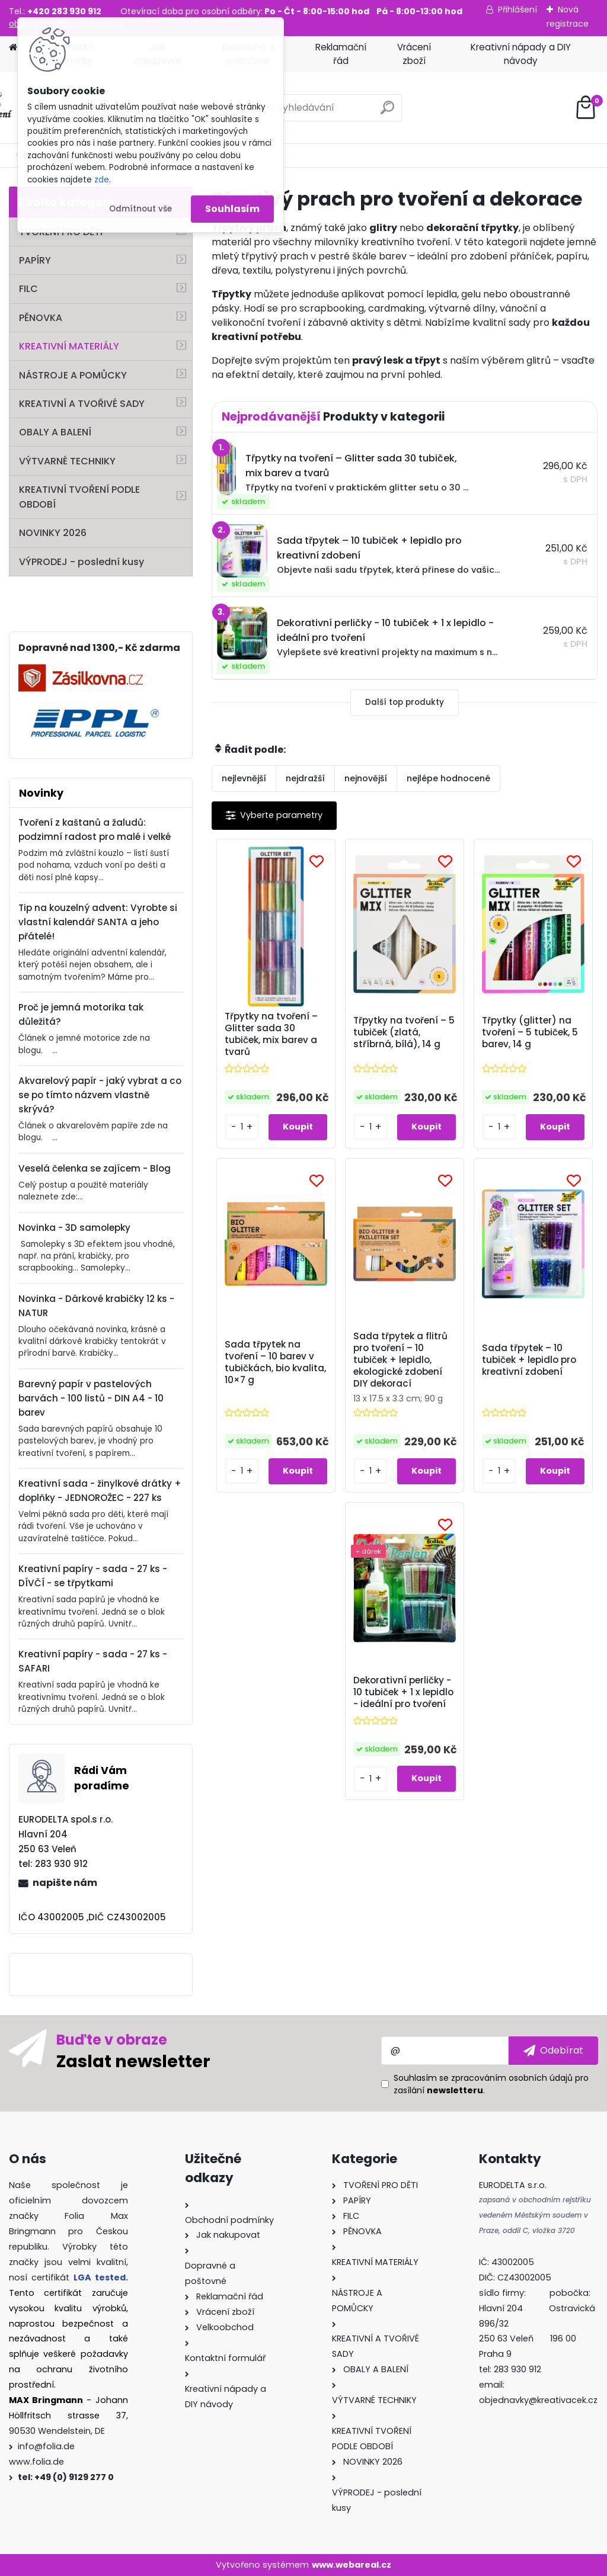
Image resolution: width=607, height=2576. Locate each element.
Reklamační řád (340, 54)
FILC (28, 289)
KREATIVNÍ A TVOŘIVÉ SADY (82, 403)
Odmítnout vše (140, 208)
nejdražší (305, 778)
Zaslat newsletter (133, 2060)
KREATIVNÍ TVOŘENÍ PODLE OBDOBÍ (79, 497)
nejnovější (365, 778)
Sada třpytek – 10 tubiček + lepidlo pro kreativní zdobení (529, 1360)
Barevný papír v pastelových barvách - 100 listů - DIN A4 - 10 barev (91, 1398)
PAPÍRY (35, 260)
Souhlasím (232, 209)
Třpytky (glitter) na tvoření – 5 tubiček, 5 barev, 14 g (530, 1032)
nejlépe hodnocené (448, 778)
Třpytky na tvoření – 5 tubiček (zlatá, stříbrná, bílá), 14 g (404, 1032)
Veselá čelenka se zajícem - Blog (94, 1168)
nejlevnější (244, 778)
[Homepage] (13, 47)
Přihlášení (517, 9)
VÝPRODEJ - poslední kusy (81, 562)
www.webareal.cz (351, 2565)
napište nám (65, 1883)
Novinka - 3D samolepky (74, 1227)
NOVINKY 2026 (53, 533)
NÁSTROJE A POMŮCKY (73, 375)
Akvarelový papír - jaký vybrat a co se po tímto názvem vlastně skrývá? (99, 1094)
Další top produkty (404, 702)
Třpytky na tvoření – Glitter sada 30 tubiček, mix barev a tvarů (271, 1034)
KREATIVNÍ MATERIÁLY (69, 346)
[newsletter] (553, 2050)
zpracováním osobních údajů (512, 2078)
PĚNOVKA (40, 318)
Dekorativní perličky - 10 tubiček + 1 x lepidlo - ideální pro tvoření (403, 1692)
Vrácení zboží (414, 54)
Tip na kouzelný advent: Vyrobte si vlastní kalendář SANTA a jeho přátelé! (97, 922)
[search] (387, 112)
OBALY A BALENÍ (55, 432)
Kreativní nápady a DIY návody (521, 54)
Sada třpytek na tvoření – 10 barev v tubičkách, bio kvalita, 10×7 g (275, 1362)
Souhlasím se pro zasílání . (491, 2084)
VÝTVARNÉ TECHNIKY (67, 461)
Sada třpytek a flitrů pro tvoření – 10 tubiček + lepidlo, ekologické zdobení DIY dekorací (400, 1360)
